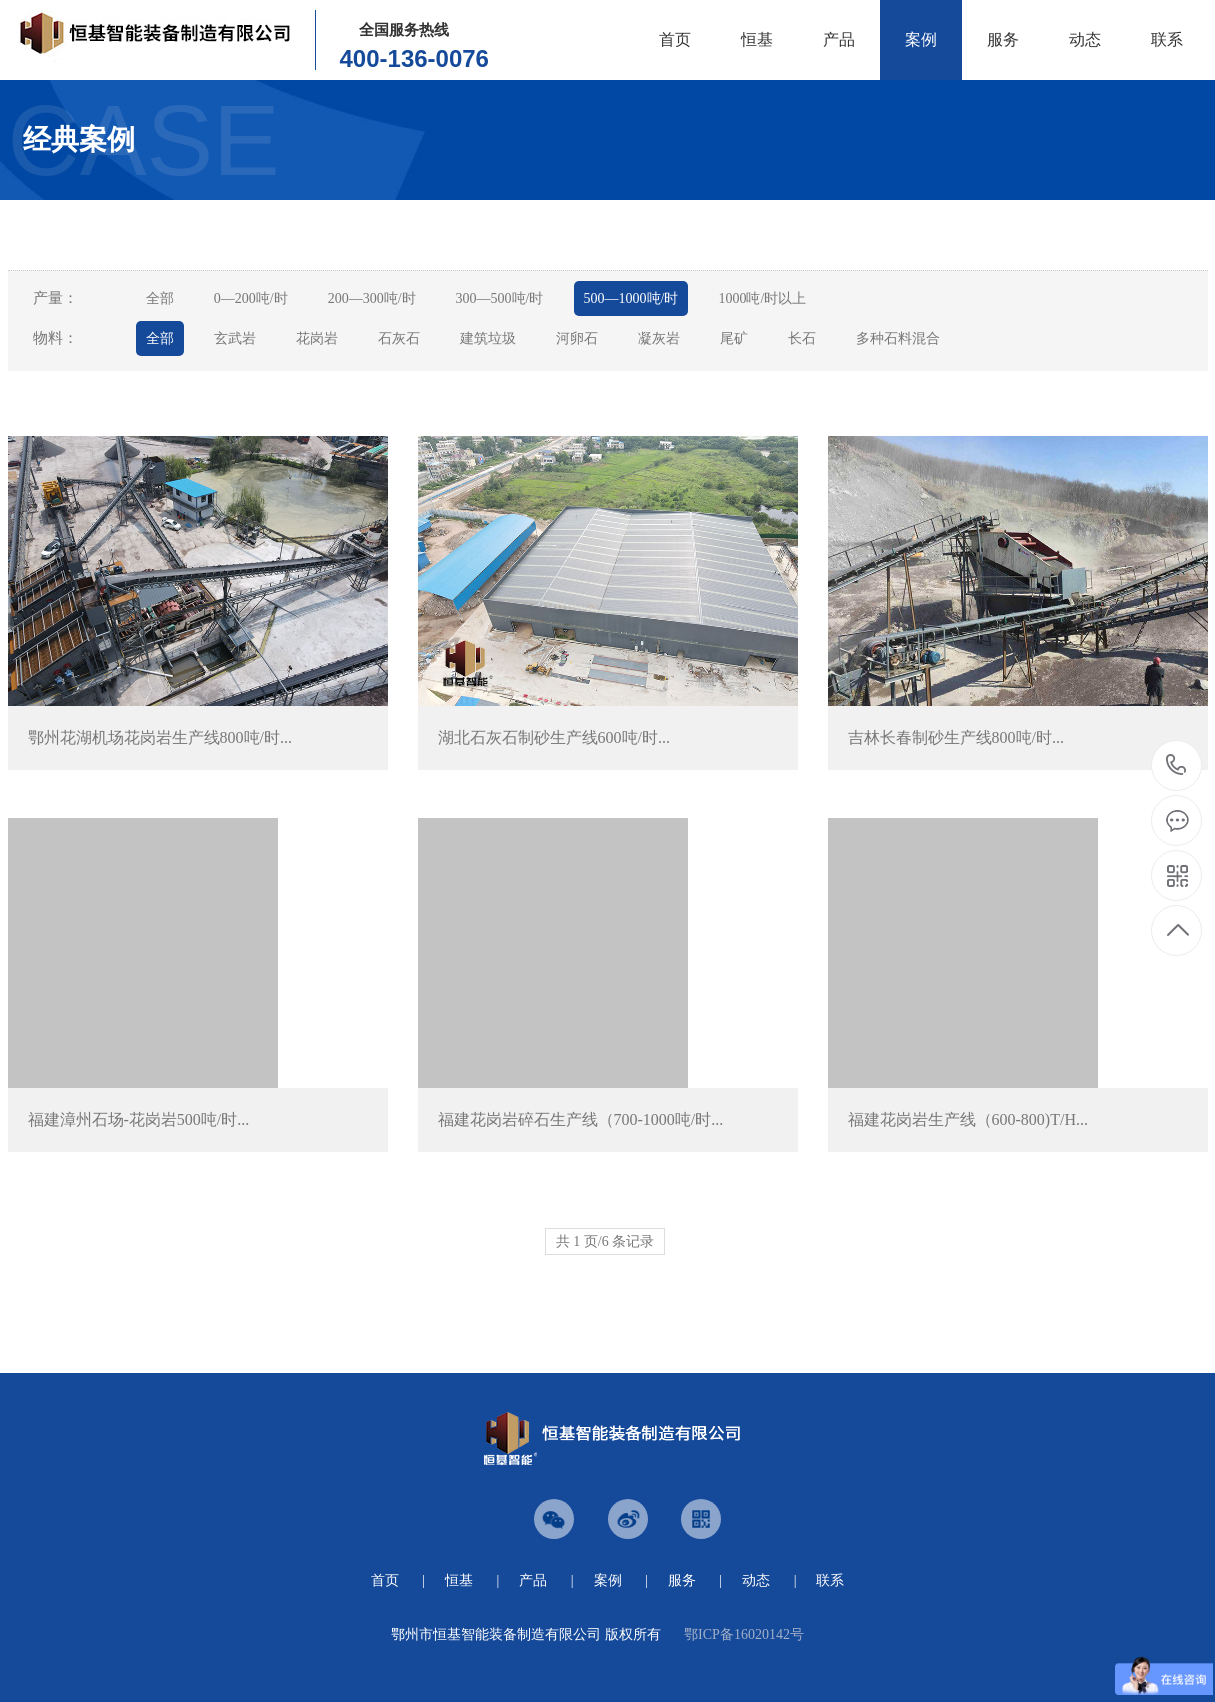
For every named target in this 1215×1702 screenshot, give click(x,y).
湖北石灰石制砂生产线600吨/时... (554, 737)
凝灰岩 (659, 338)
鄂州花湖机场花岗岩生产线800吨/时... (160, 737)
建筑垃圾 (488, 338)
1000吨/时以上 (762, 298)
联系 (1167, 39)
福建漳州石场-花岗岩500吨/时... (139, 1119)
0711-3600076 (1176, 766)
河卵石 (577, 338)
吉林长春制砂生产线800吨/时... (956, 737)
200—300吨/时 (372, 298)
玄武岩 (235, 338)
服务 (1003, 39)
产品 (839, 39)
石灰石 (399, 338)
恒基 (757, 39)
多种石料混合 (898, 338)
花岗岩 (317, 338)
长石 (802, 338)
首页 (675, 39)
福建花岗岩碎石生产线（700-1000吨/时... (581, 1119)
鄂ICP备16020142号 (744, 1634)
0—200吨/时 (251, 298)
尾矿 (734, 338)
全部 (160, 298)
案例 (921, 39)
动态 (1085, 39)
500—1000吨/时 (631, 298)
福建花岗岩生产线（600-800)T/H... (968, 1119)
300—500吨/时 (500, 298)
